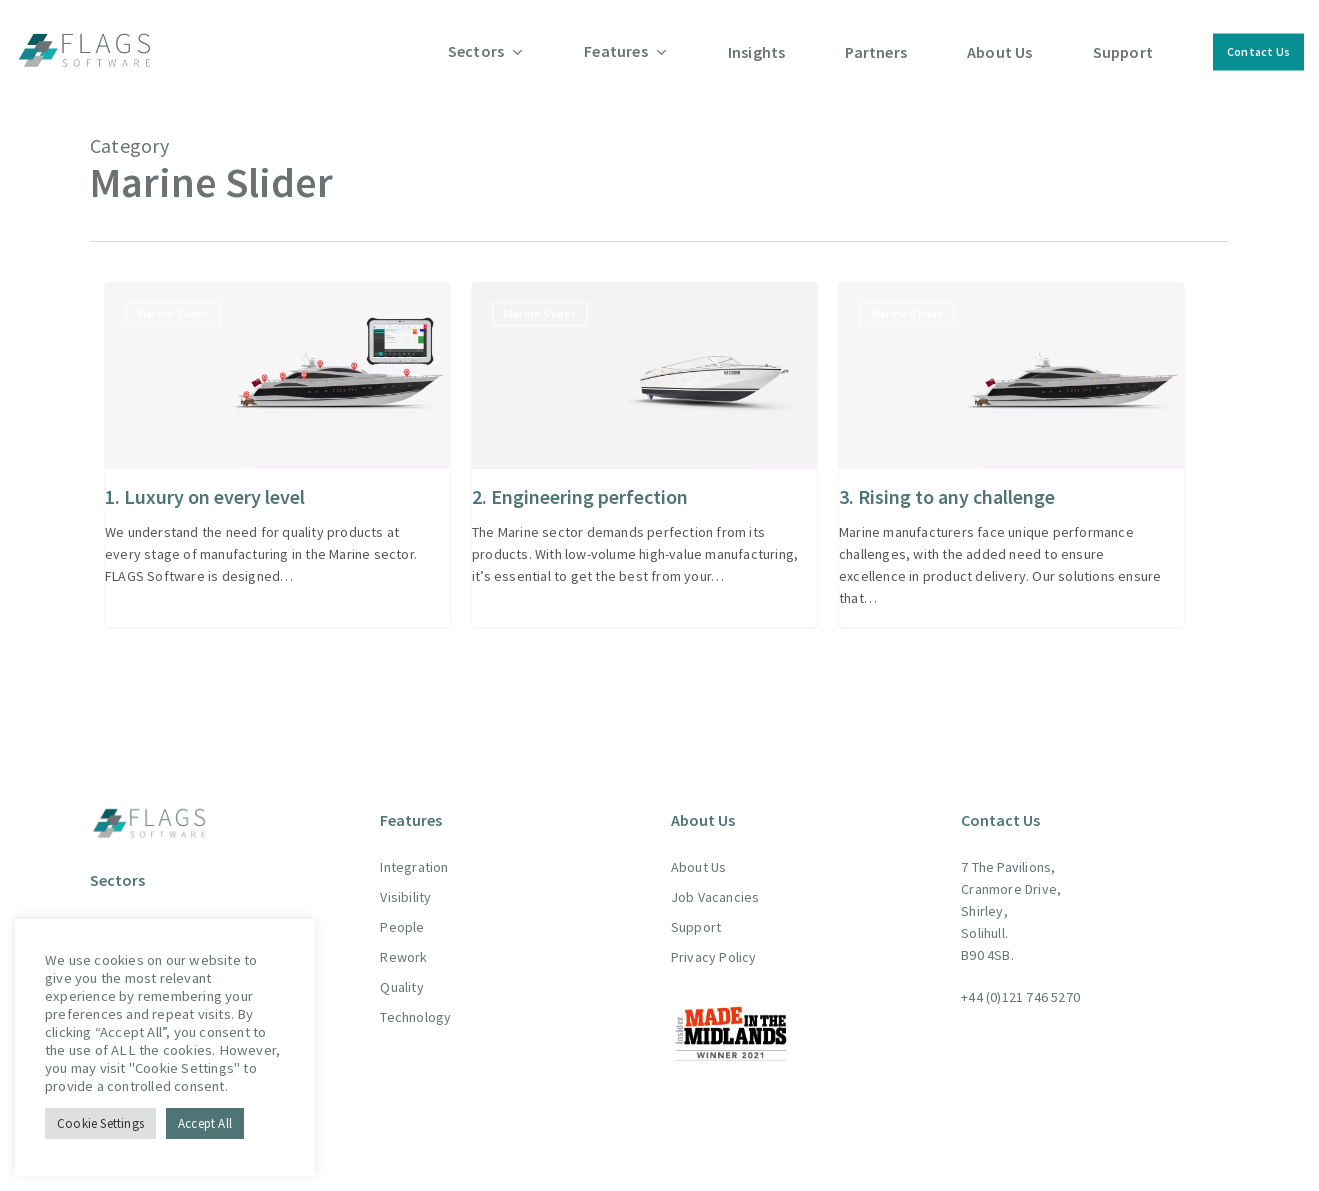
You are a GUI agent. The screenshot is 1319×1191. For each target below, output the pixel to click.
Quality (401, 970)
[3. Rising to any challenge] (1011, 454)
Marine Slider (173, 313)
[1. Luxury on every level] (277, 454)
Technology (415, 1000)
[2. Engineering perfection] (644, 454)
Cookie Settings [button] (100, 1123)
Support (696, 910)
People (402, 910)
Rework (403, 940)
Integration (414, 850)
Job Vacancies (715, 880)
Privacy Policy (714, 940)
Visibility (405, 880)
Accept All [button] (205, 1123)
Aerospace (124, 909)
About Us (699, 850)
